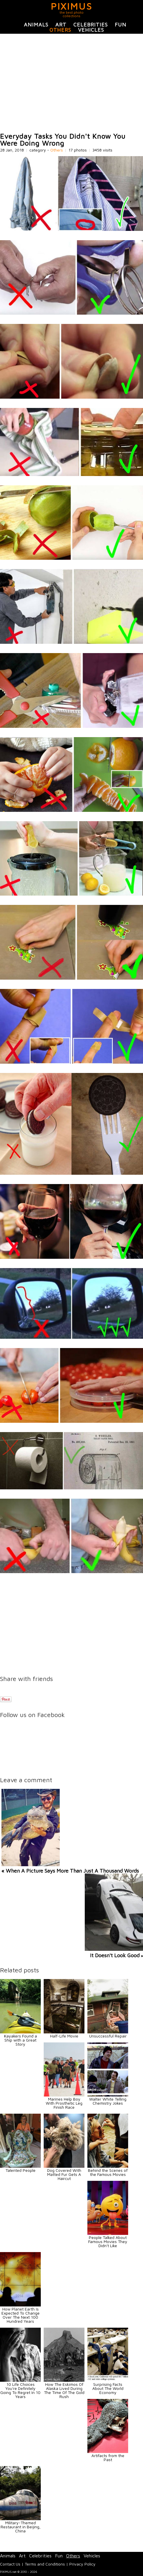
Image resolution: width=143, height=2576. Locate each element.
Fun (120, 25)
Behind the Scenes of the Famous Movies (108, 2172)
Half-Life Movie (64, 2035)
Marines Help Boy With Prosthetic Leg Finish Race (64, 2103)
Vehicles (91, 30)
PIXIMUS (71, 6)
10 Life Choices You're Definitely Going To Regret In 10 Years (20, 2390)
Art (60, 25)
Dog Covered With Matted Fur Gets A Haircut (64, 2174)
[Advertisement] (71, 83)
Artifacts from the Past (107, 2457)
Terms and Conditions (45, 2563)
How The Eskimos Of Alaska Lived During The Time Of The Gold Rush (64, 2390)
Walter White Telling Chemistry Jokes (107, 2101)
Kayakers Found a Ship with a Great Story (20, 2039)
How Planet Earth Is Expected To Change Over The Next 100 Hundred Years (20, 2315)
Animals (36, 25)
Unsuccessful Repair (108, 2035)
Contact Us (10, 2563)
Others (60, 30)
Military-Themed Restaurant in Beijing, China (20, 2526)
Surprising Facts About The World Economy (107, 2388)
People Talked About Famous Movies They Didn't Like (107, 2241)
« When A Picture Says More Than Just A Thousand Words (70, 1871)
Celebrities (90, 25)
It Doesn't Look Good (115, 1955)
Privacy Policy (82, 2563)
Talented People (21, 2170)
